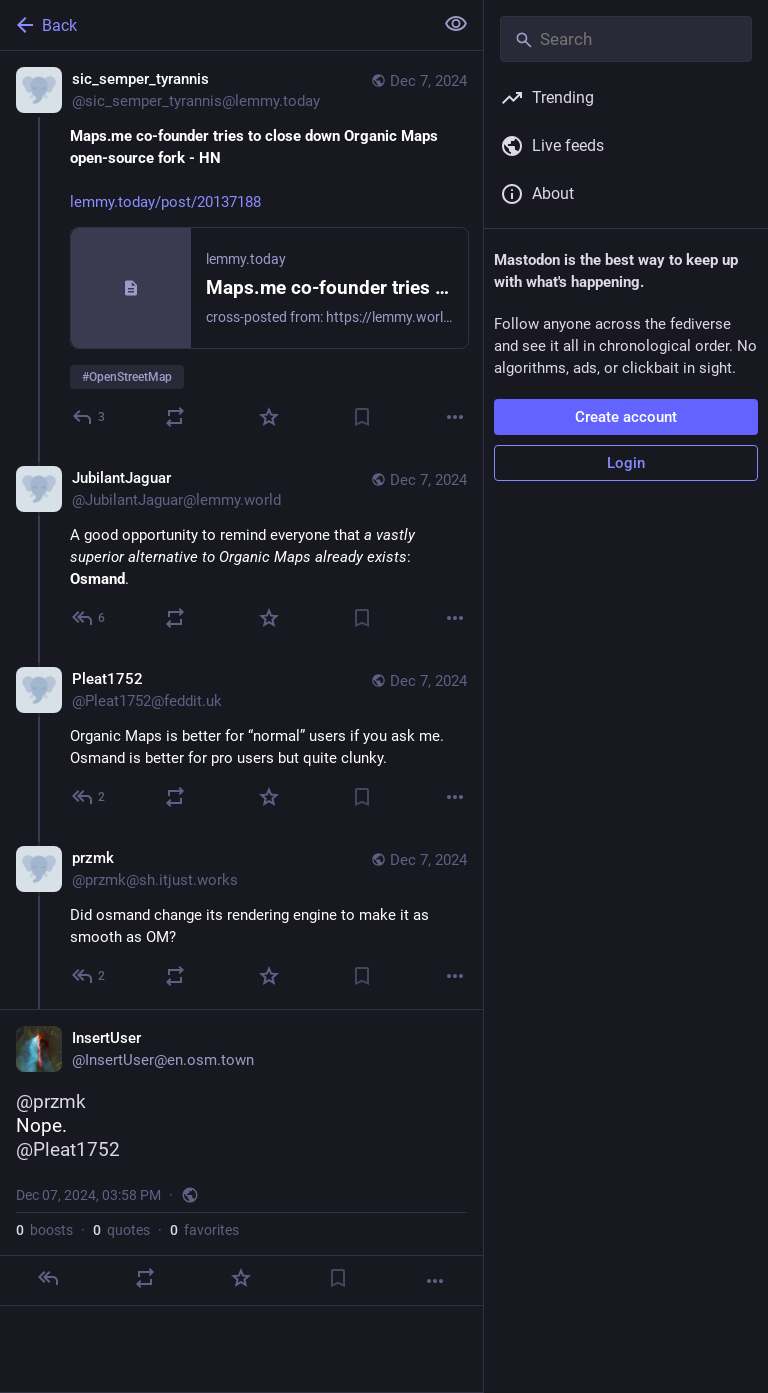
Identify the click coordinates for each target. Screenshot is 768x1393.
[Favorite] (269, 417)
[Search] (626, 39)
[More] (455, 417)
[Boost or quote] (175, 417)
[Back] (214, 25)
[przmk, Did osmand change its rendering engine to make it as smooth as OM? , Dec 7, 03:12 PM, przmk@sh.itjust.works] (241, 919)
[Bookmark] (362, 417)
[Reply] (89, 417)
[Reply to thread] (89, 618)
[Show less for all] (456, 24)
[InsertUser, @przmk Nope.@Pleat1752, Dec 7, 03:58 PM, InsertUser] (241, 1157)
